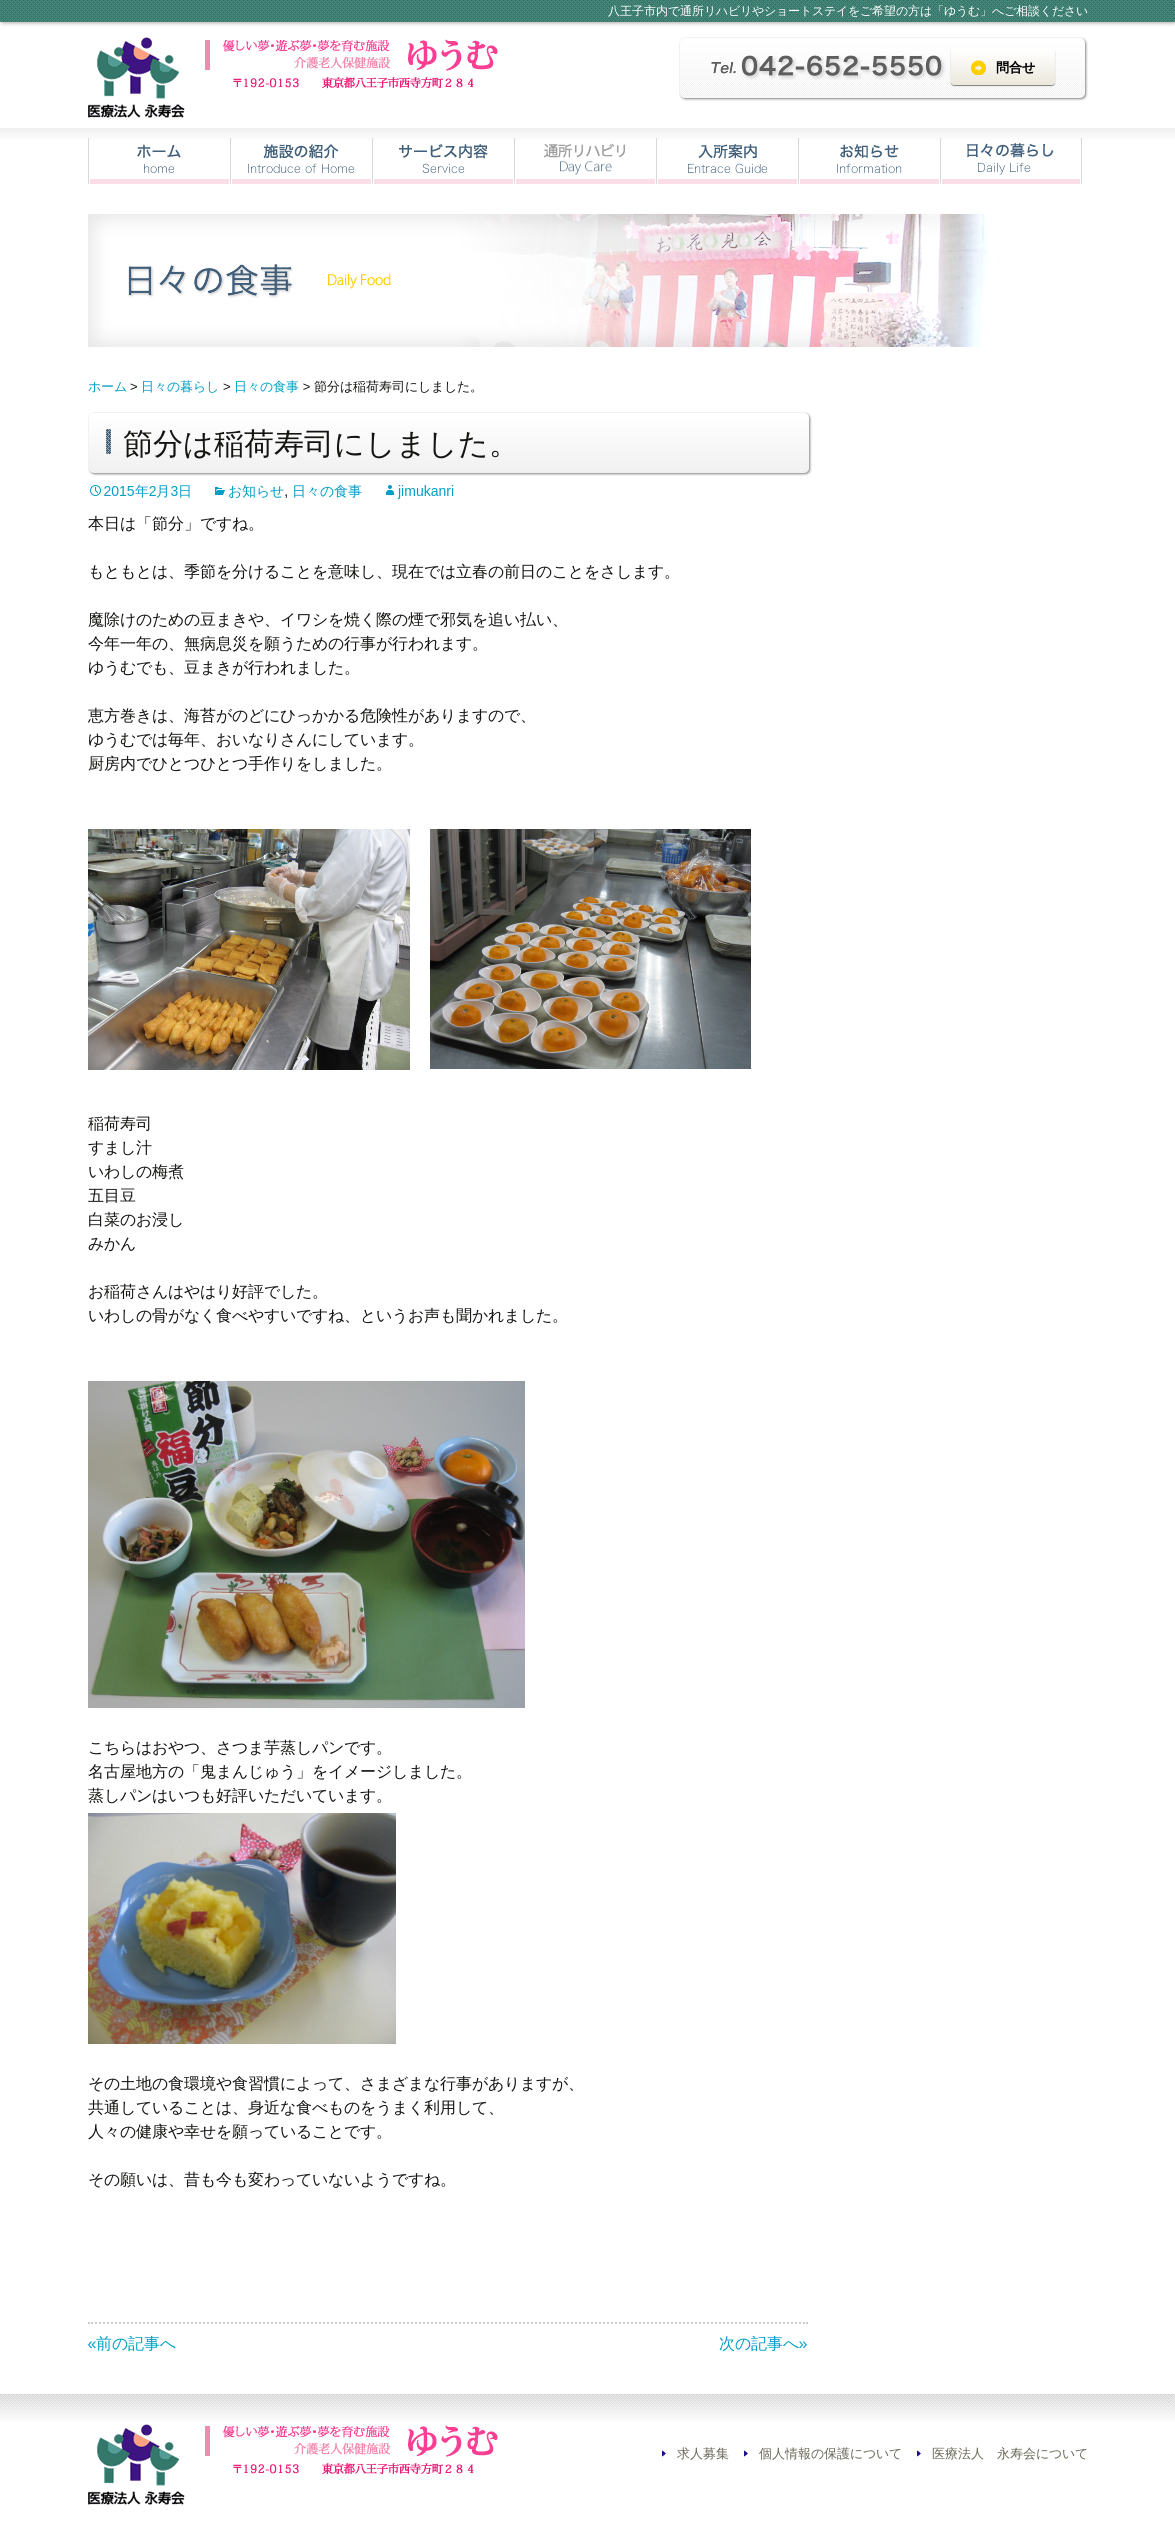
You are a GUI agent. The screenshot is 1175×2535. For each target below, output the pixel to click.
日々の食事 (327, 491)
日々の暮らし (1011, 161)
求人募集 (703, 2453)
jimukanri (426, 491)
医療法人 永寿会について (1010, 2453)
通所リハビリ (585, 161)
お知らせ (869, 161)
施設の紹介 (301, 161)
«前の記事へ (132, 2343)
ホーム (159, 161)
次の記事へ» (763, 2343)
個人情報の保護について (830, 2453)
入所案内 (727, 161)
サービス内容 (443, 161)
